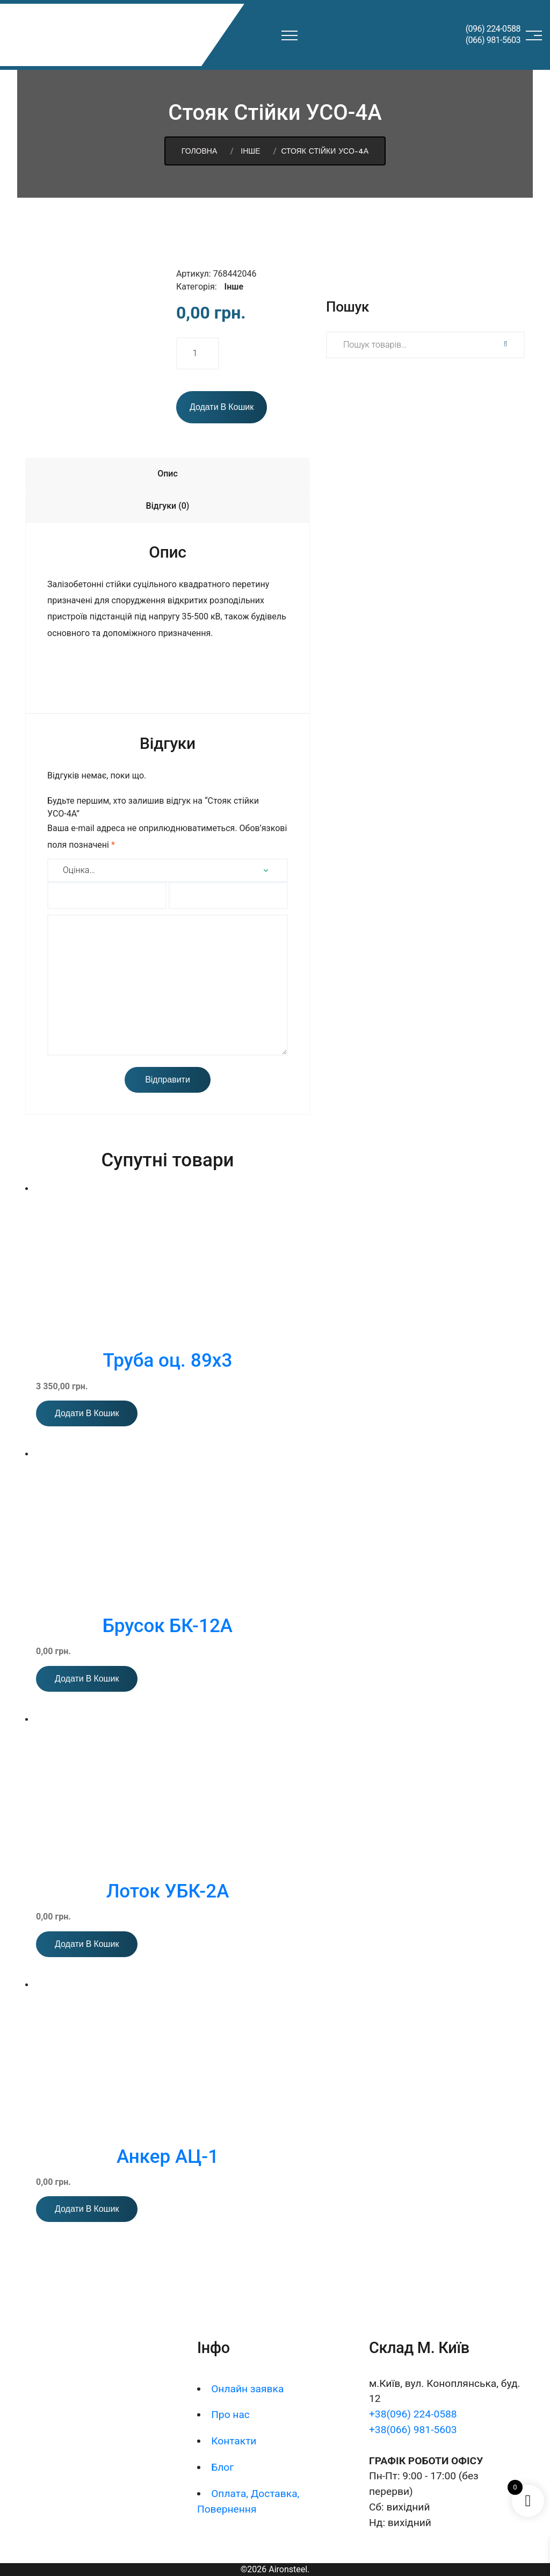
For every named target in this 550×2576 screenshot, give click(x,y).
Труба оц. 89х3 (168, 1361)
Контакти (233, 2441)
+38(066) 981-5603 (413, 2429)
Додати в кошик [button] (87, 1413)
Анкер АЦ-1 (168, 2157)
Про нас (230, 2414)
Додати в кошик (222, 407)
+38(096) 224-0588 (413, 2414)
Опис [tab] (167, 473)
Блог (222, 2467)
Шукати (504, 344)
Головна (199, 151)
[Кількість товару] (197, 353)
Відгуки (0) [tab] (168, 506)
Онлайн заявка (247, 2389)
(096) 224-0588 (493, 29)
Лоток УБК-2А (167, 1891)
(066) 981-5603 (493, 40)
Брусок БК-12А (168, 1626)
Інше (250, 151)
